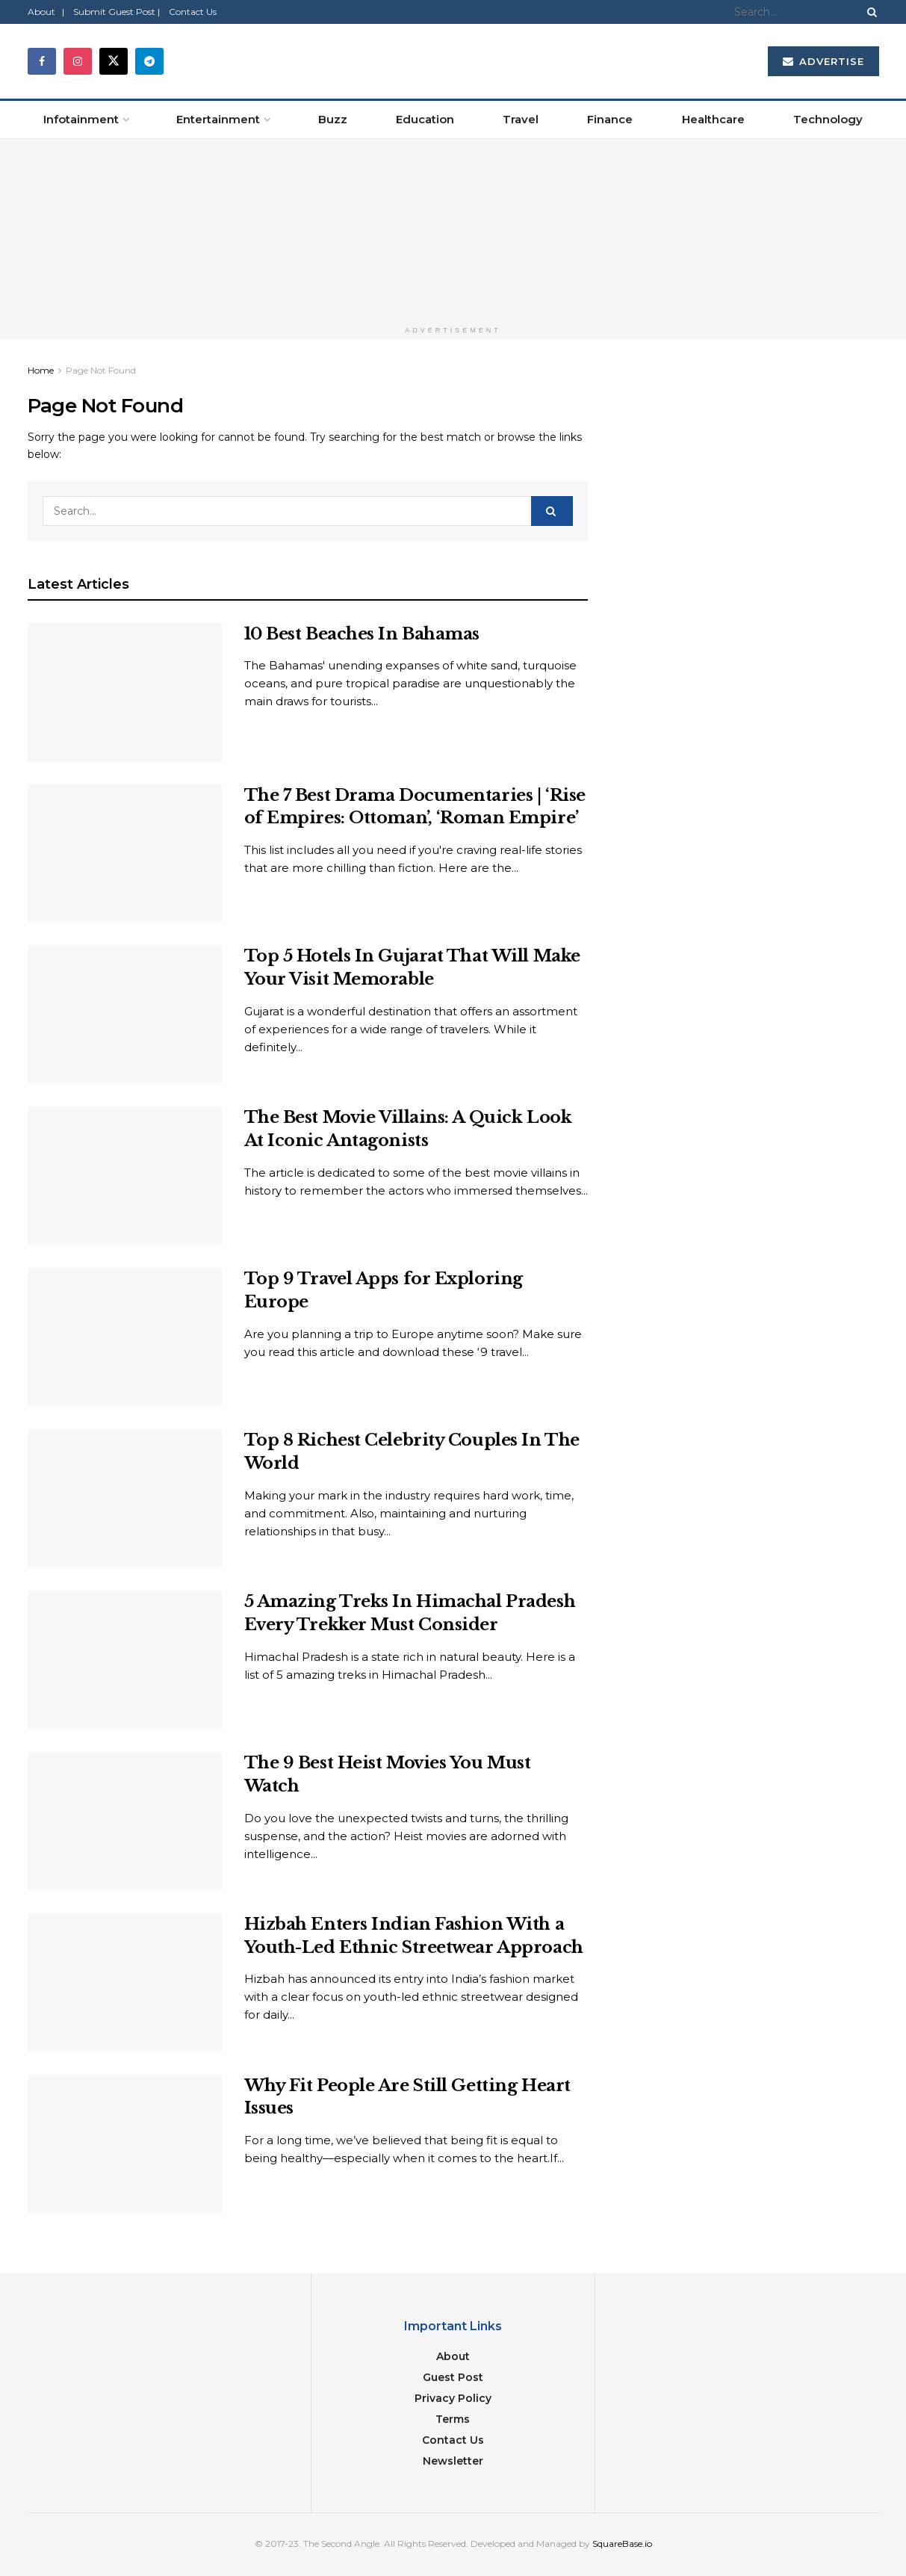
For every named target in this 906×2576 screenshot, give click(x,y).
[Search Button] (869, 12)
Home (41, 370)
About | (46, 11)
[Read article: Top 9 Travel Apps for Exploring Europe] (125, 1337)
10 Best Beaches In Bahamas (362, 634)
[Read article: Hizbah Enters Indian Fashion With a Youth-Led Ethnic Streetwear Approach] (125, 1982)
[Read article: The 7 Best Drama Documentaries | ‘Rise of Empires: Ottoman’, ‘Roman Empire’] (125, 853)
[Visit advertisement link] (453, 228)
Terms (452, 2419)
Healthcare (713, 119)
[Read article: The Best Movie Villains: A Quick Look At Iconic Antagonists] (125, 1175)
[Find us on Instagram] (77, 61)
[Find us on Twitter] (113, 61)
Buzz (332, 119)
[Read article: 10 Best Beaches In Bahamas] (125, 692)
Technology (828, 119)
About (453, 2356)
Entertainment (218, 119)
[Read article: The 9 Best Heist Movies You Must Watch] (125, 1821)
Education (425, 119)
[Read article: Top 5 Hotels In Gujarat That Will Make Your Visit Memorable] (125, 1014)
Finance (610, 119)
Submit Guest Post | (116, 11)
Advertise (823, 61)
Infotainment (81, 119)
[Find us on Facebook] (42, 61)
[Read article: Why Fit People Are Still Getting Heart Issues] (125, 2144)
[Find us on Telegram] (149, 61)
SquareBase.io (622, 2543)
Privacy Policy (453, 2398)
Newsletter (453, 2461)
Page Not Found (101, 370)
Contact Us (193, 11)
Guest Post (453, 2377)
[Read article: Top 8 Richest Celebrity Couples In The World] (125, 1498)
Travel (521, 119)
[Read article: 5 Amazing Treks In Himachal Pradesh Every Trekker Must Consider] (125, 1660)
